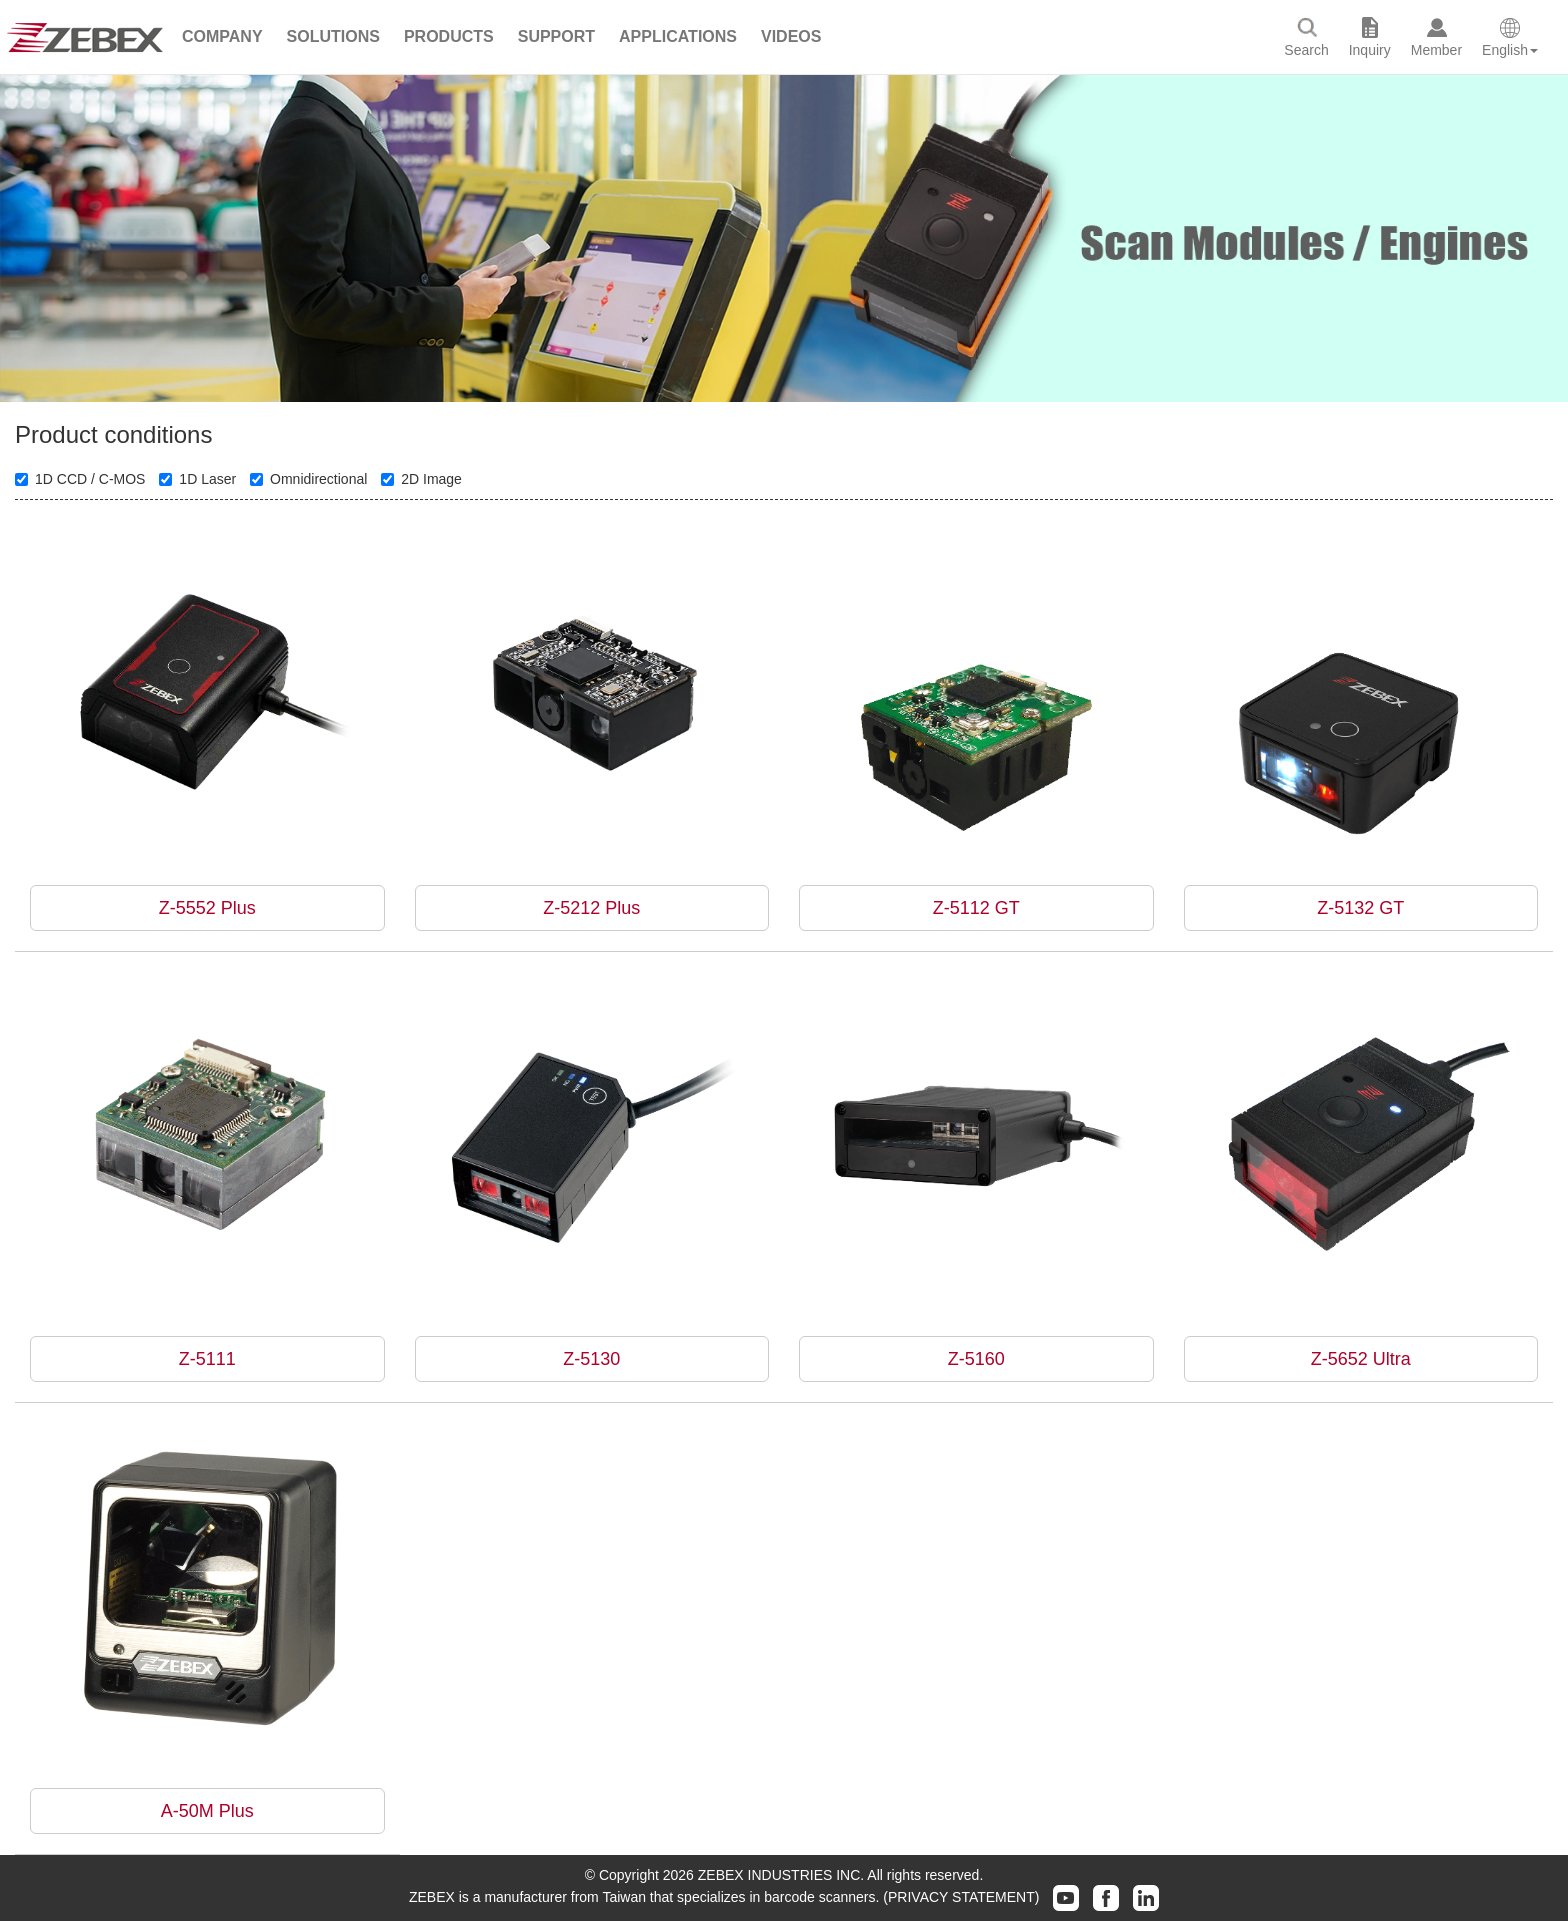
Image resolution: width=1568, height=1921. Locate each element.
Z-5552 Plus (207, 908)
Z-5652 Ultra (1361, 1359)
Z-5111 (207, 1359)
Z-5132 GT (1360, 908)
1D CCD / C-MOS (80, 479)
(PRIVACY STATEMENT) (961, 1897)
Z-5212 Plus (591, 908)
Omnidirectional (308, 479)
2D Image (421, 479)
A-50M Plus (207, 1811)
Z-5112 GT (976, 908)
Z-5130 (591, 1359)
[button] (222, 37)
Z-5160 (976, 1359)
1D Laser (197, 479)
